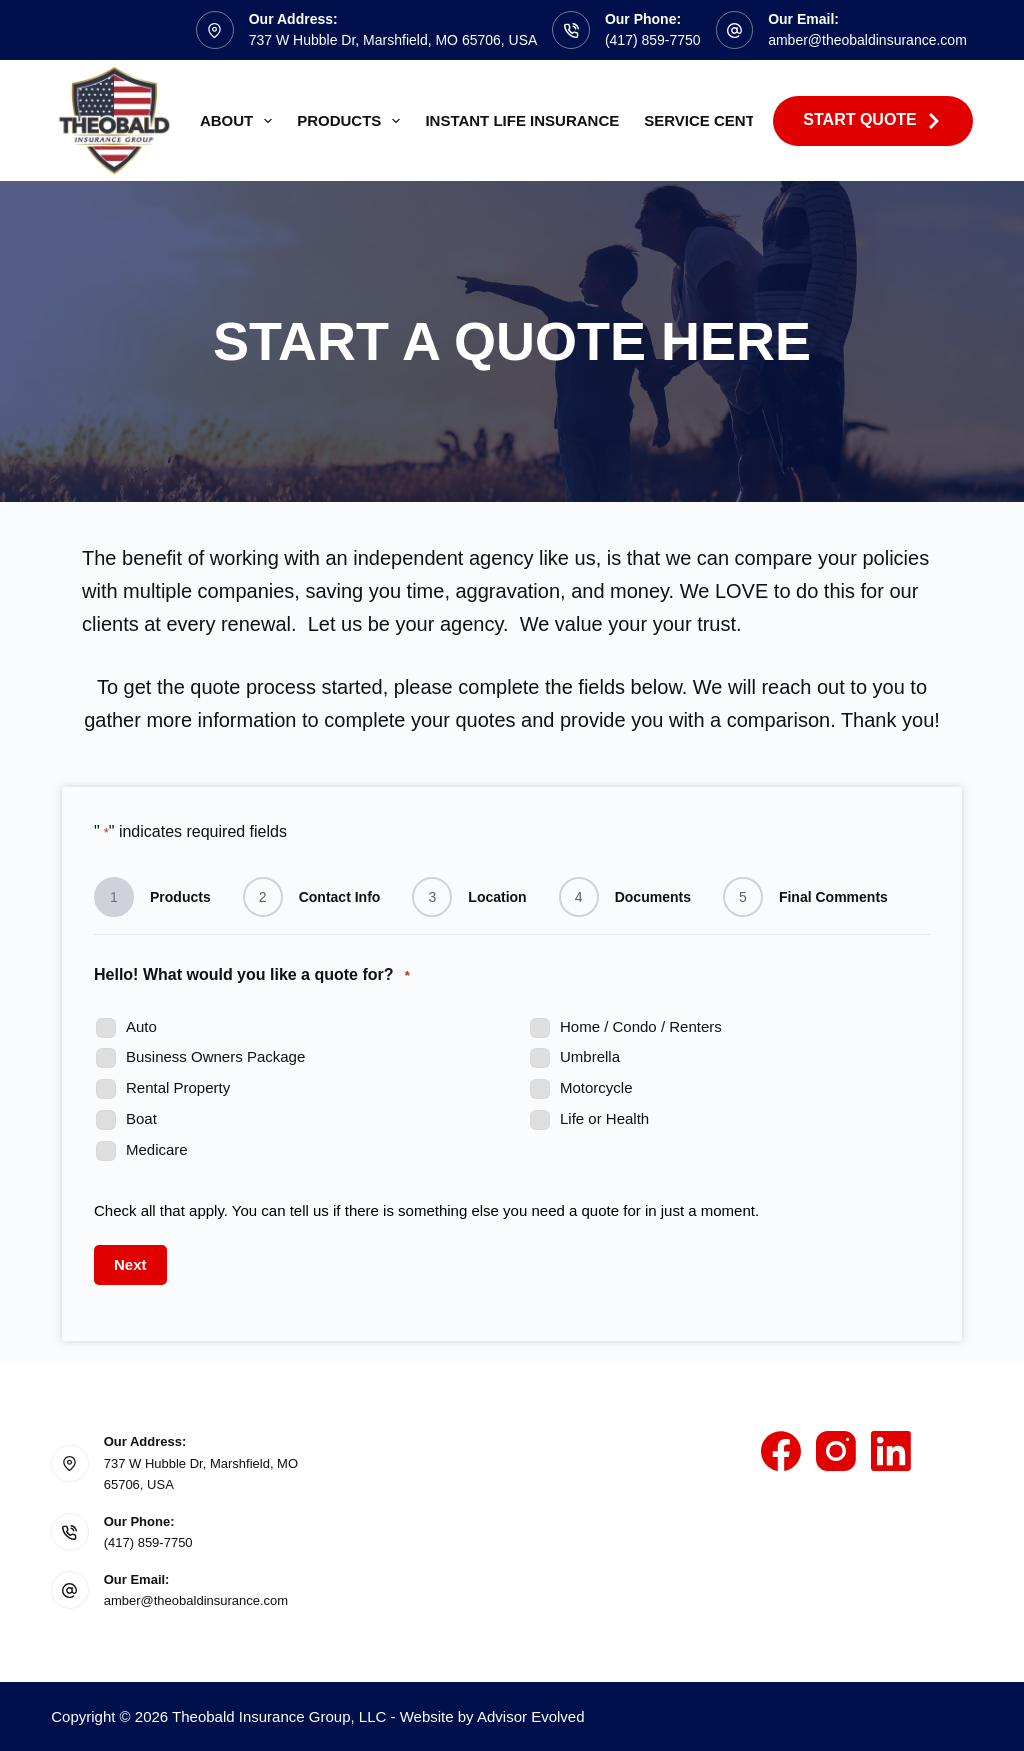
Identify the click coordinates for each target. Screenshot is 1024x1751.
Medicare (157, 1149)
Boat (141, 1118)
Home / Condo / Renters (641, 1026)
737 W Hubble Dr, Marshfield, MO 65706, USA (393, 40)
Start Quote (872, 120)
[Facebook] (781, 1451)
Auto (141, 1026)
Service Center (709, 120)
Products (352, 121)
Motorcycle (596, 1087)
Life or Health (604, 1118)
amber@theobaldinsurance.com (867, 40)
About (240, 121)
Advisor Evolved (531, 1716)
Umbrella (590, 1056)
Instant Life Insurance (522, 120)
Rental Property (178, 1087)
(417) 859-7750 (653, 40)
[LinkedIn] (891, 1451)
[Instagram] (836, 1451)
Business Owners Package (215, 1056)
